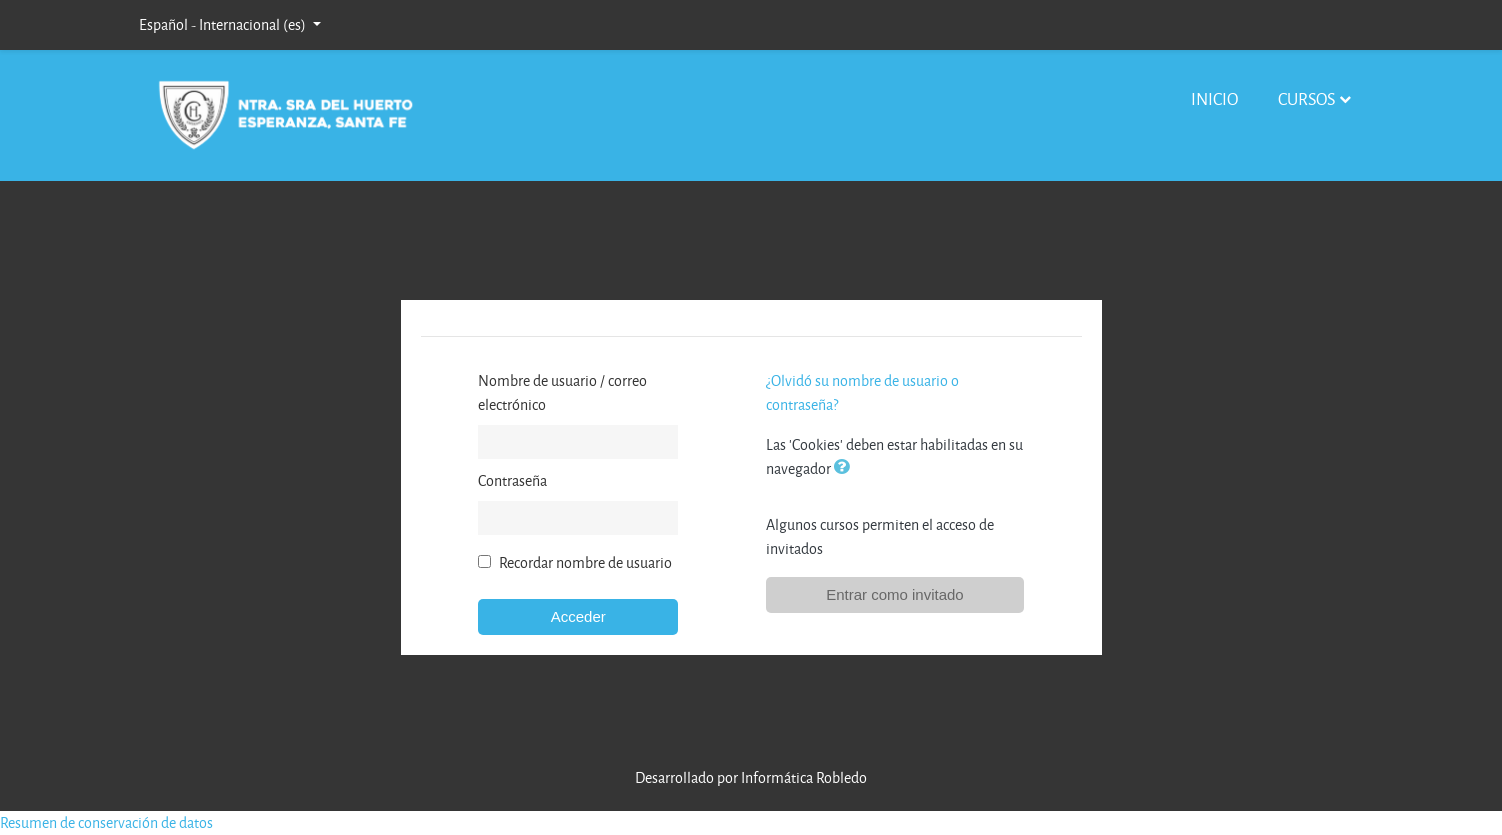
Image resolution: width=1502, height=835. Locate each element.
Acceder (578, 616)
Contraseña (512, 480)
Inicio (1214, 98)
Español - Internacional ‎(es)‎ (224, 24)
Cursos (1306, 98)
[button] (846, 468)
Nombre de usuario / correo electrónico (562, 392)
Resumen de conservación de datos (106, 822)
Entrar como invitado (895, 594)
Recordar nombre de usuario (585, 562)
